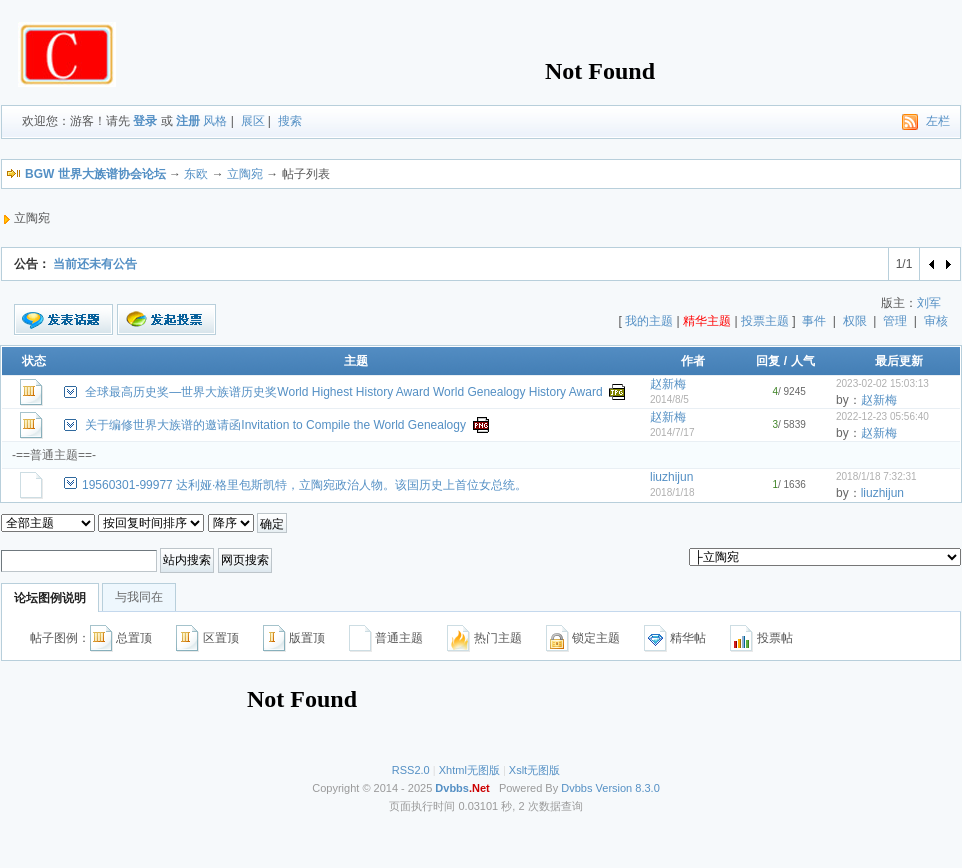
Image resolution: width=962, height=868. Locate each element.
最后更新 (899, 361)
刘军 (929, 303)
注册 (188, 121)
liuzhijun (671, 477)
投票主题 (765, 321)
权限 (855, 321)
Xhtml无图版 (469, 770)
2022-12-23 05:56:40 (882, 416)
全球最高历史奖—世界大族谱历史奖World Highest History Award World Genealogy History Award (343, 392)
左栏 (938, 121)
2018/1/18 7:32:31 (876, 476)
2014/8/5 (669, 399)
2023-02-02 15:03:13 (882, 383)
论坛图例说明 (50, 598)
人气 (803, 361)
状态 (34, 361)
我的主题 (649, 321)
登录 (145, 121)
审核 (936, 321)
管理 (895, 321)
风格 (215, 121)
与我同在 (139, 597)
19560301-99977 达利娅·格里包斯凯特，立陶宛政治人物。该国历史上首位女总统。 (304, 485)
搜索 (290, 121)
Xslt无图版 (534, 770)
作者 (693, 361)
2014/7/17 (672, 432)
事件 (814, 321)
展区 (253, 121)
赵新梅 (668, 384)
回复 (768, 361)
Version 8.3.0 (628, 788)
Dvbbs (576, 788)
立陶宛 (245, 174)
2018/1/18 (672, 492)
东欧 (196, 174)
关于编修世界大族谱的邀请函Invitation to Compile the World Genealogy (275, 425)
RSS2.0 (411, 770)
